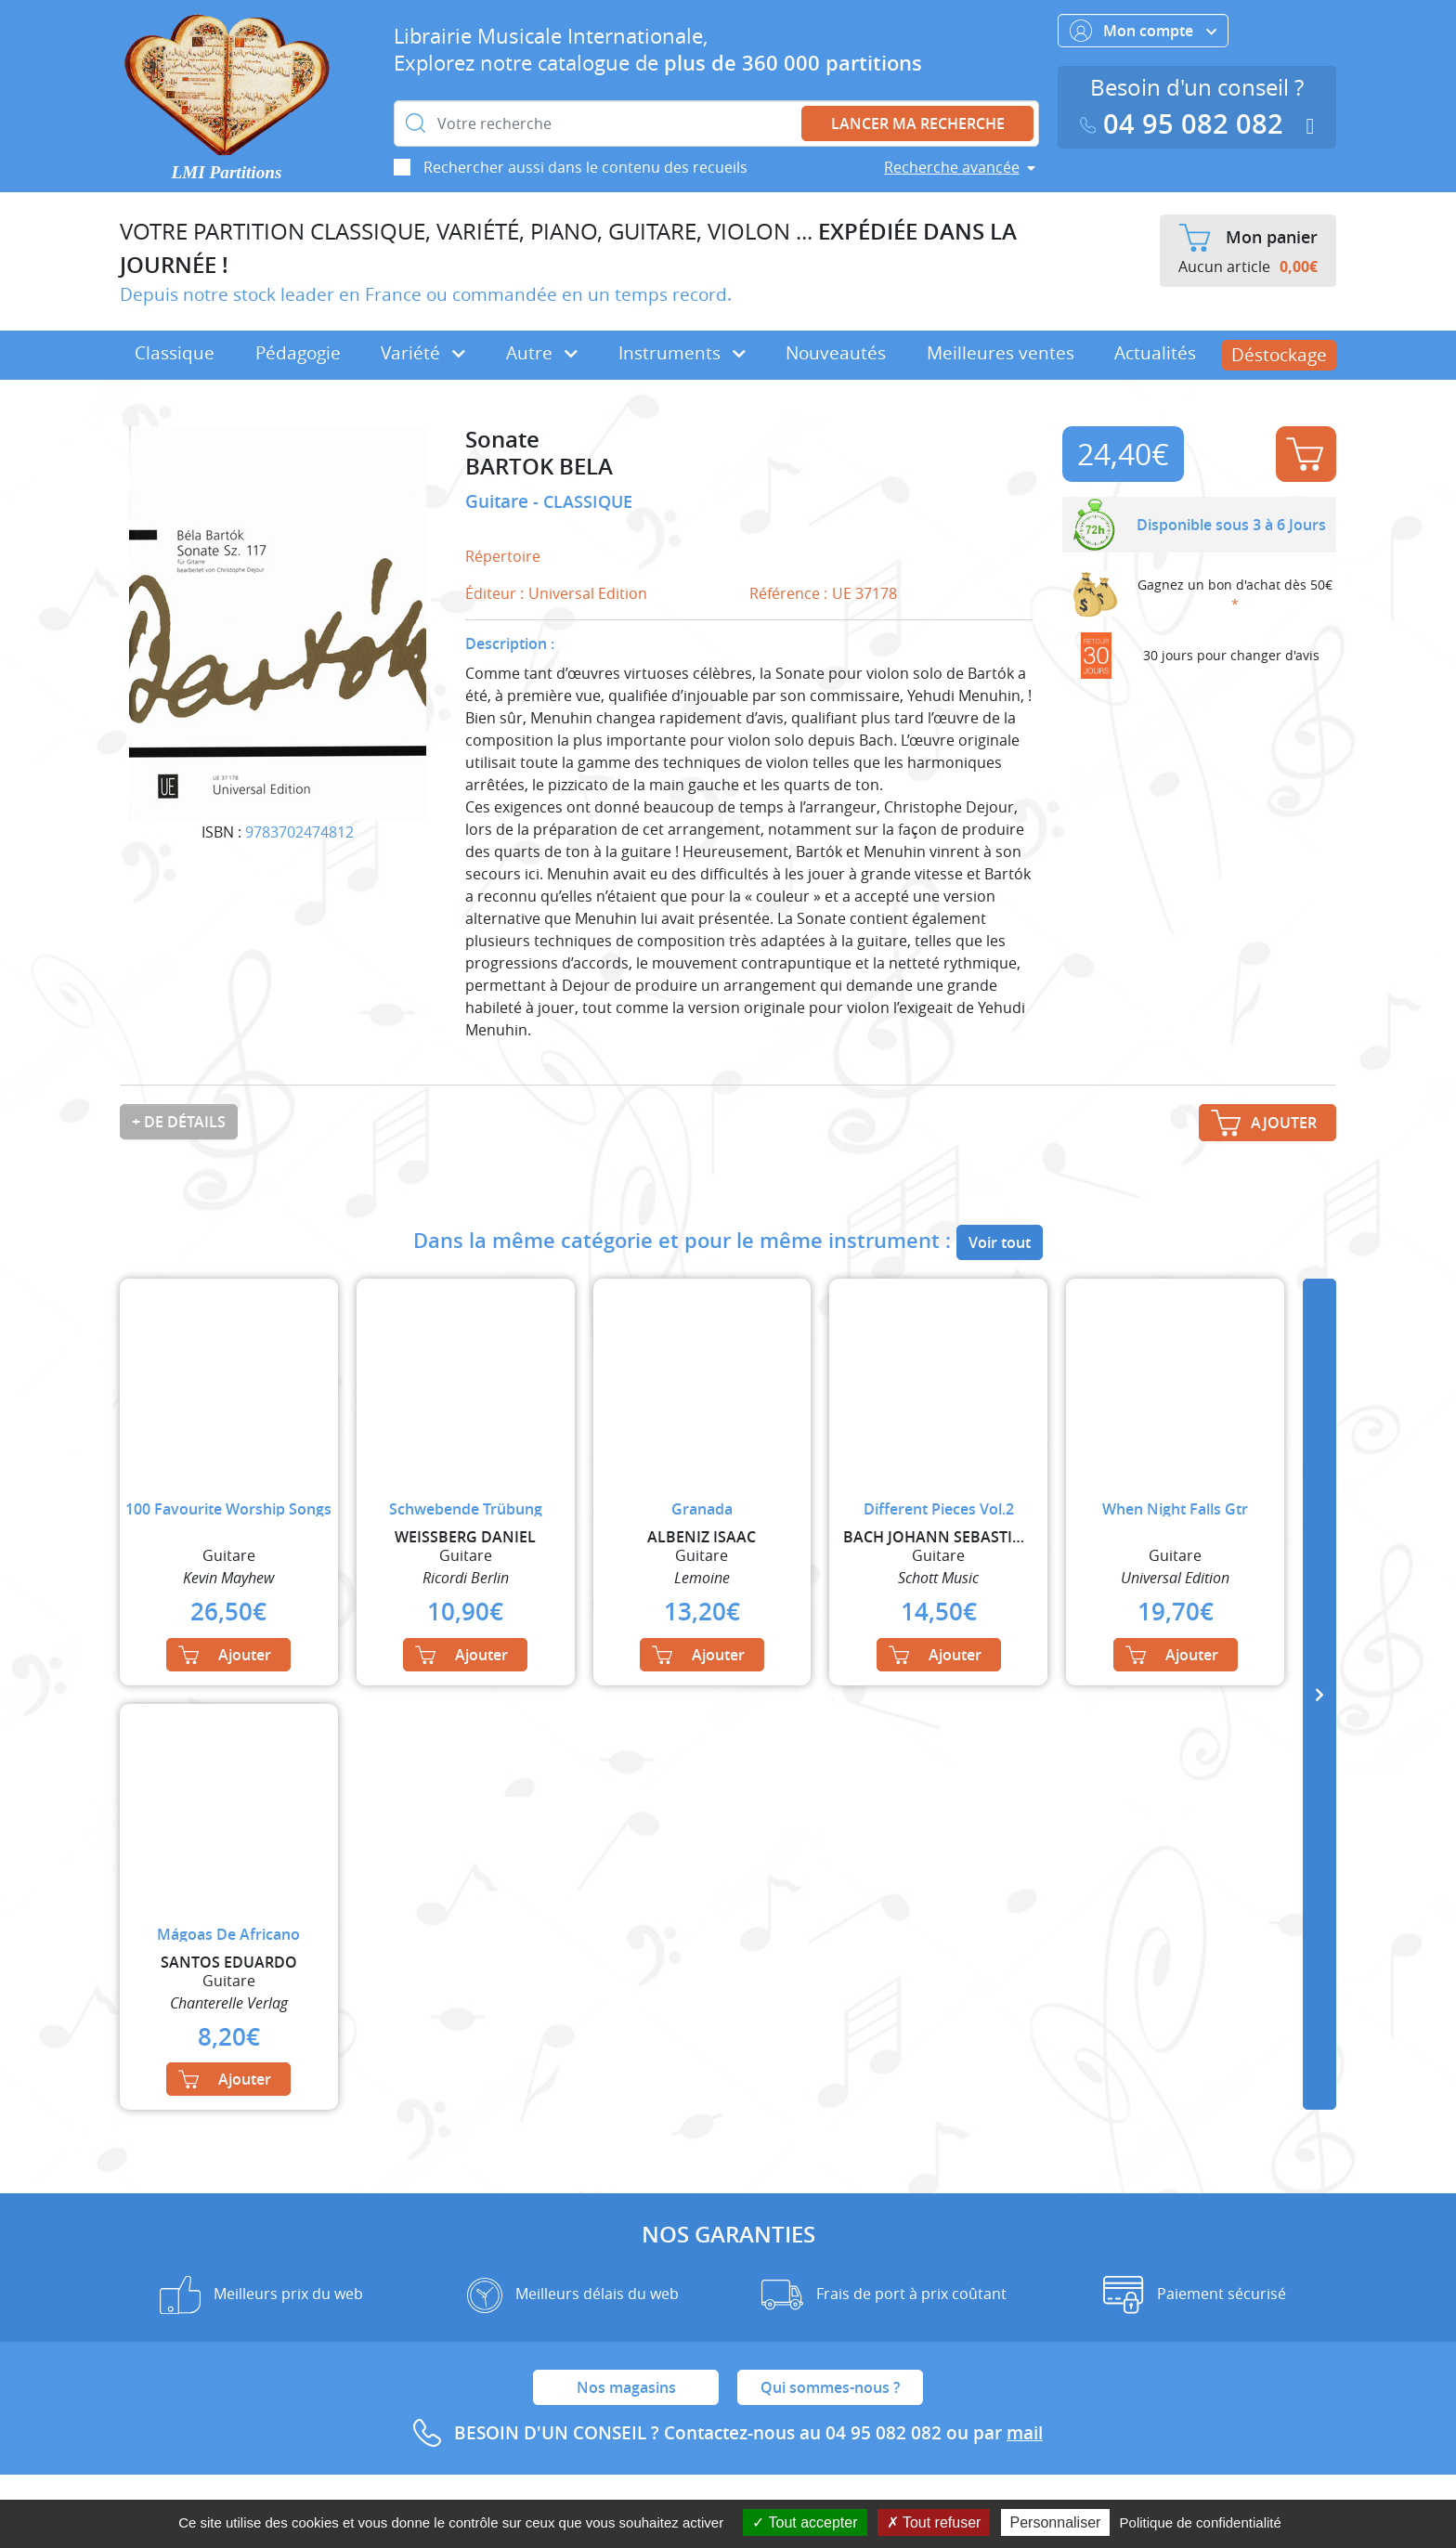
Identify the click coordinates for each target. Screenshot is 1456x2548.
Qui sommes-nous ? (830, 2387)
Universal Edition (587, 593)
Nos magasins (626, 2387)
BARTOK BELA (539, 466)
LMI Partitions (227, 172)
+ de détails (179, 1122)
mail (1025, 2433)
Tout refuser (934, 2522)
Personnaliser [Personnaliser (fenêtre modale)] (1055, 2522)
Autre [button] (542, 353)
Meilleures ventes (1000, 353)
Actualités (1155, 353)
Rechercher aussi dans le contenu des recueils (585, 167)
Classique (174, 353)
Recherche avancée (952, 167)
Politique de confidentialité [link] (1200, 2522)
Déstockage (1279, 355)
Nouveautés (836, 353)
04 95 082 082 (1186, 124)
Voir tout (999, 1242)
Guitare (499, 501)
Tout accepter (804, 2522)
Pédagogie (298, 353)
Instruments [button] (682, 353)
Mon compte (1143, 31)
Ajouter (1304, 454)
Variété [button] (423, 353)
